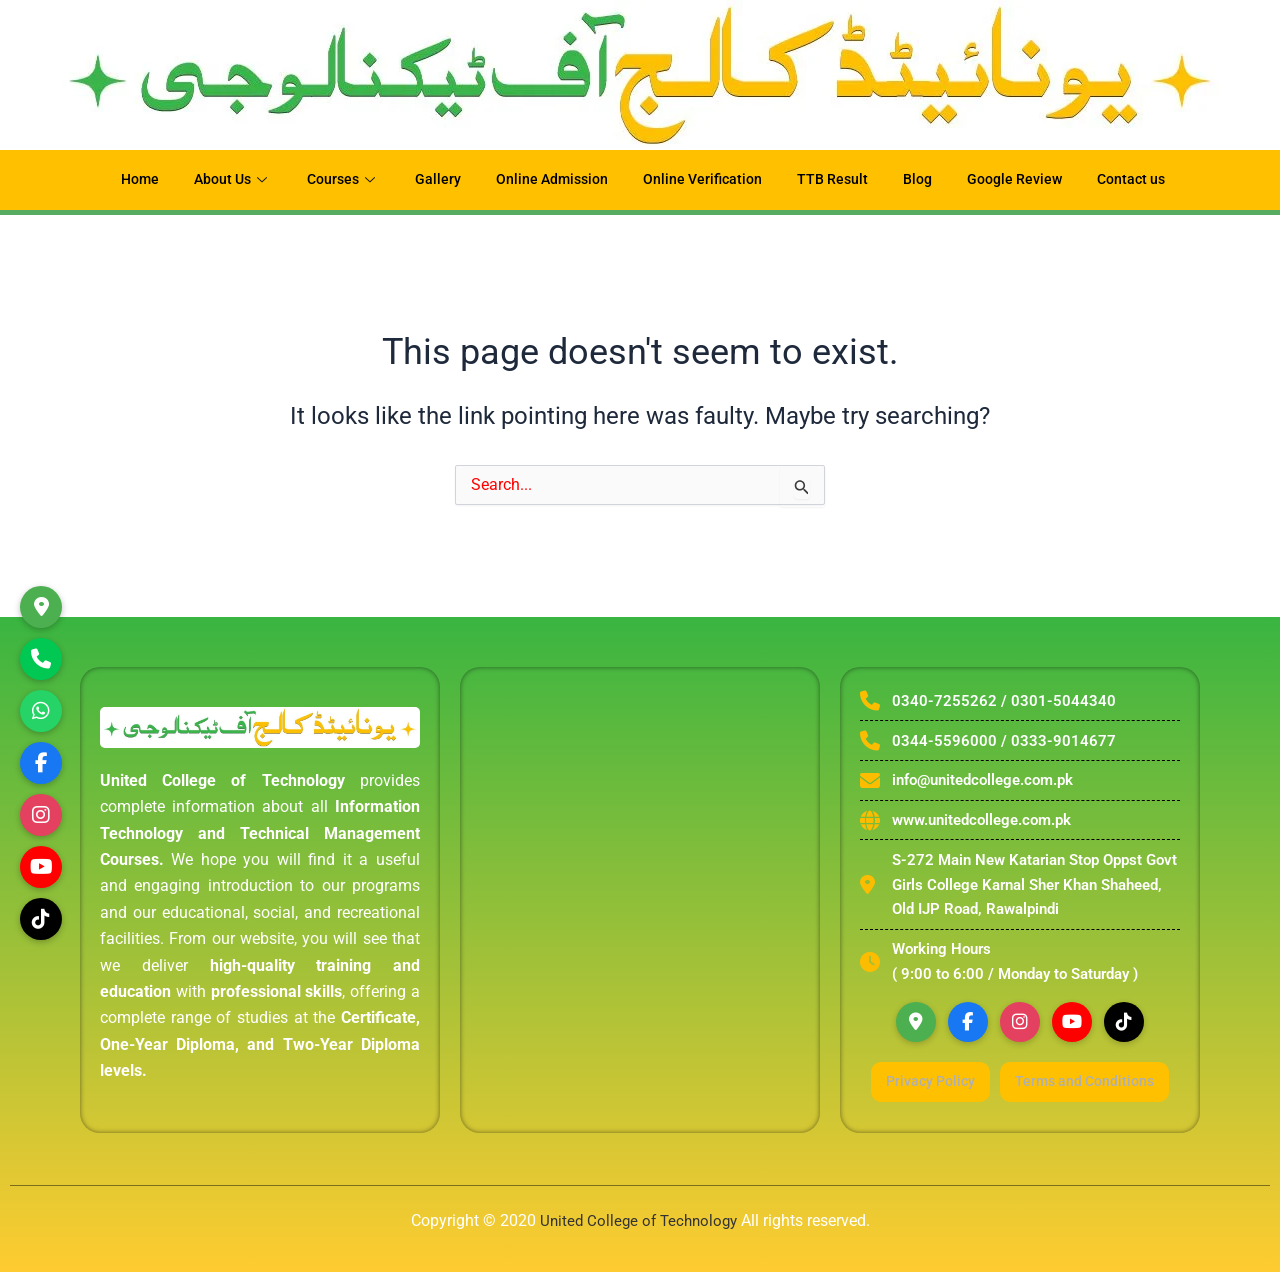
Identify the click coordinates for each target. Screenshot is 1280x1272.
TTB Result (837, 180)
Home (122, 180)
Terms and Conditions (1019, 1108)
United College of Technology (638, 1220)
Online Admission (548, 180)
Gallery (431, 180)
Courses (334, 180)
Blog (924, 180)
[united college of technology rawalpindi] (640, 892)
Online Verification (704, 180)
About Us (219, 180)
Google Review (1025, 180)
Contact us (1146, 180)
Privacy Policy (1019, 1074)
